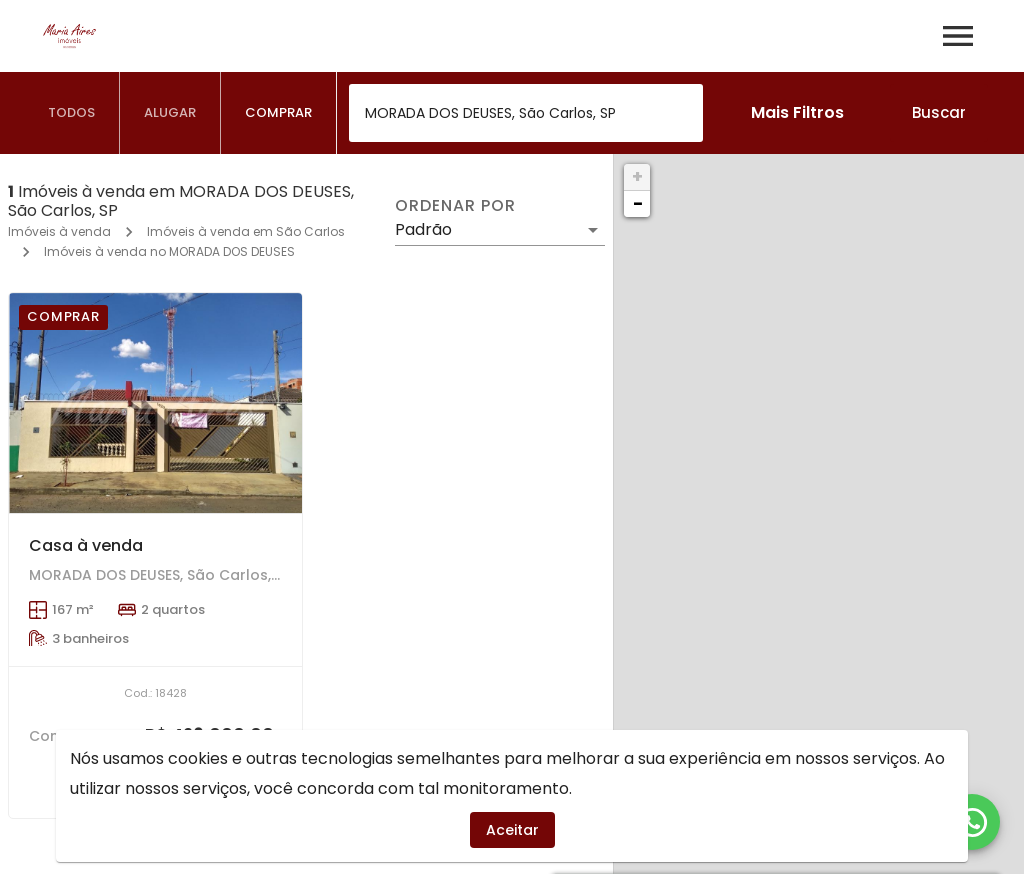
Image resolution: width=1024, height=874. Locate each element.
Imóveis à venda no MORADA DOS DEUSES (169, 251)
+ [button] (637, 176)
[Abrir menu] (958, 36)
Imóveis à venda (59, 231)
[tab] (72, 113)
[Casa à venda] (155, 403)
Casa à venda (86, 545)
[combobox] (526, 113)
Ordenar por (455, 206)
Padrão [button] (423, 229)
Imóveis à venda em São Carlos (246, 231)
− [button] (638, 203)
